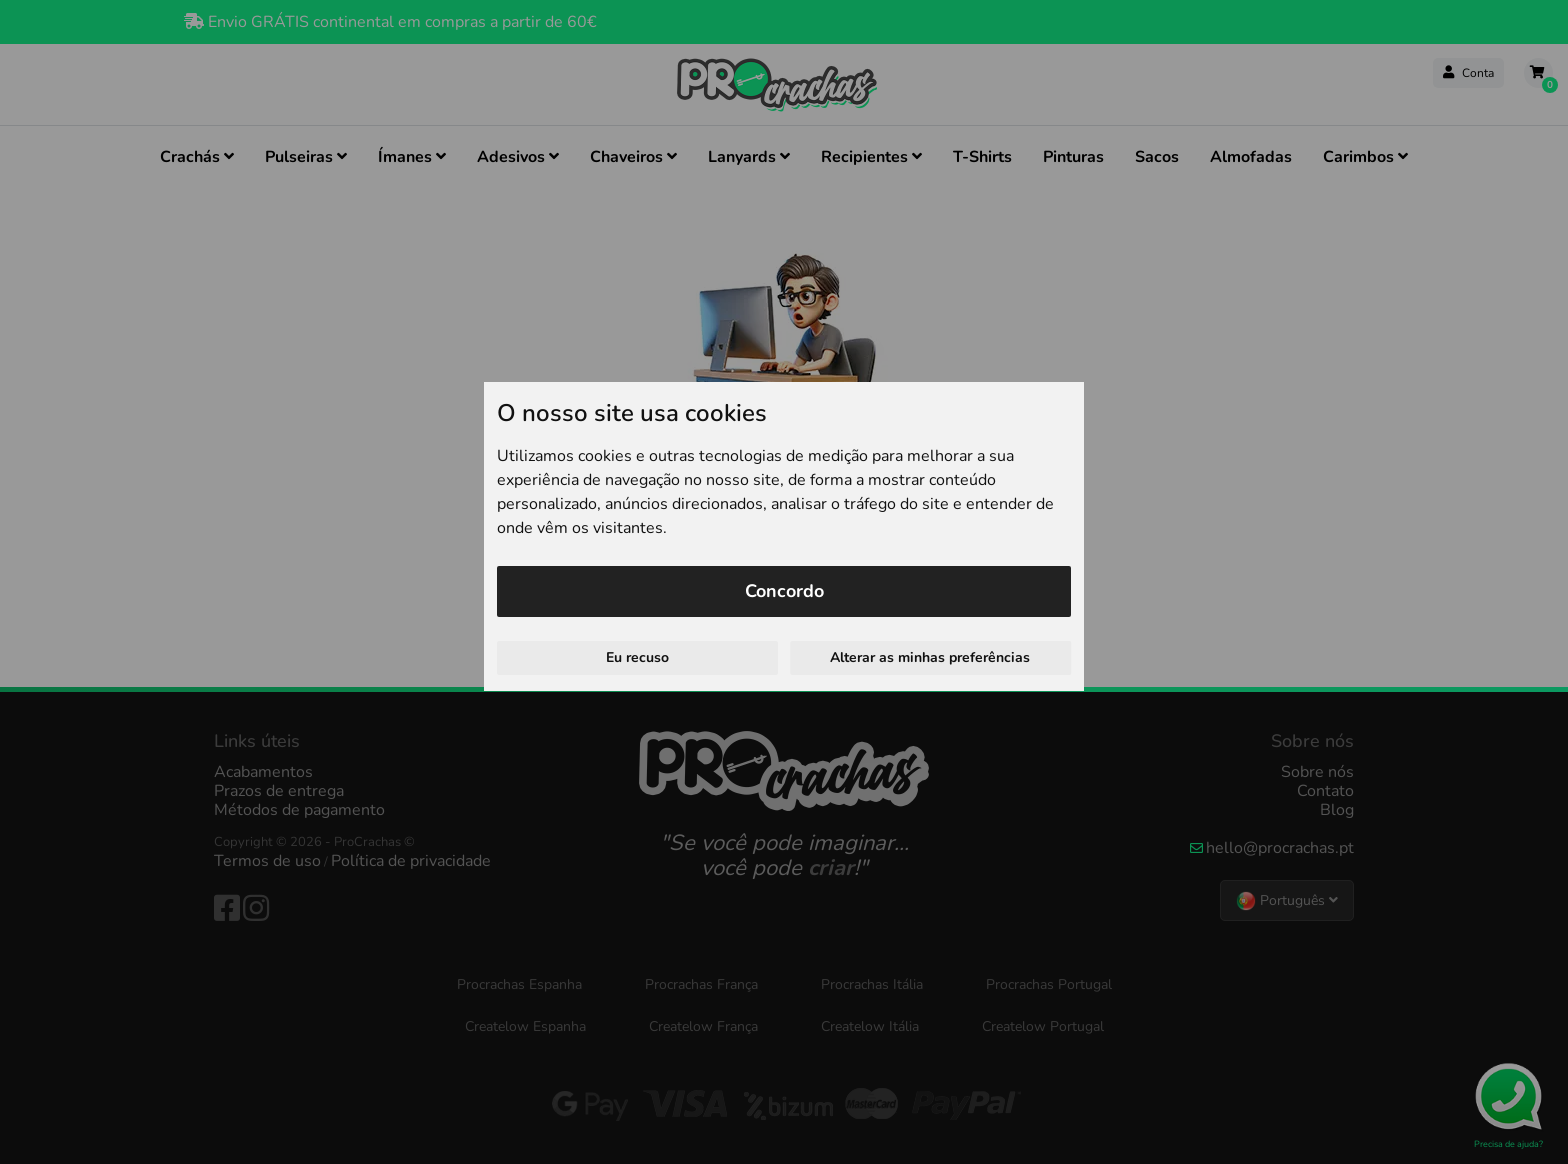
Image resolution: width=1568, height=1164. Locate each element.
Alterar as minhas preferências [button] (930, 657)
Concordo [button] (784, 591)
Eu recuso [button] (637, 657)
